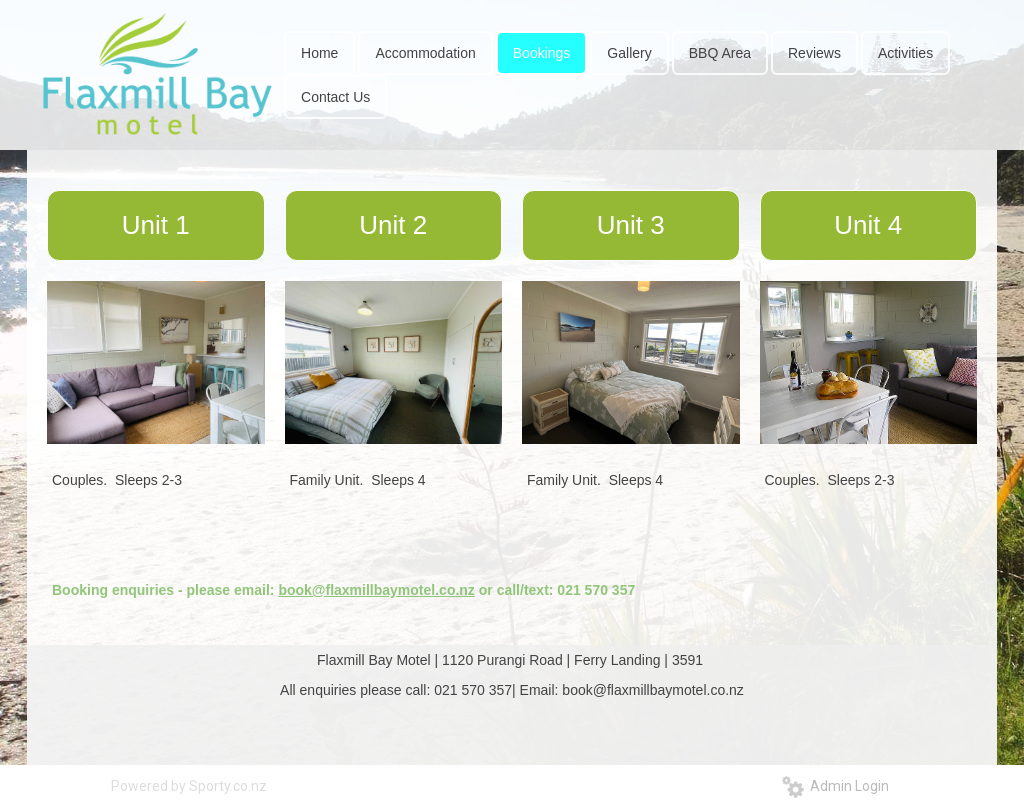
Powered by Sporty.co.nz (189, 786)
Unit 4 (868, 225)
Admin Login (835, 786)
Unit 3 (631, 225)
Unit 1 (156, 225)
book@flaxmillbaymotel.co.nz (376, 590)
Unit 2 (393, 225)
